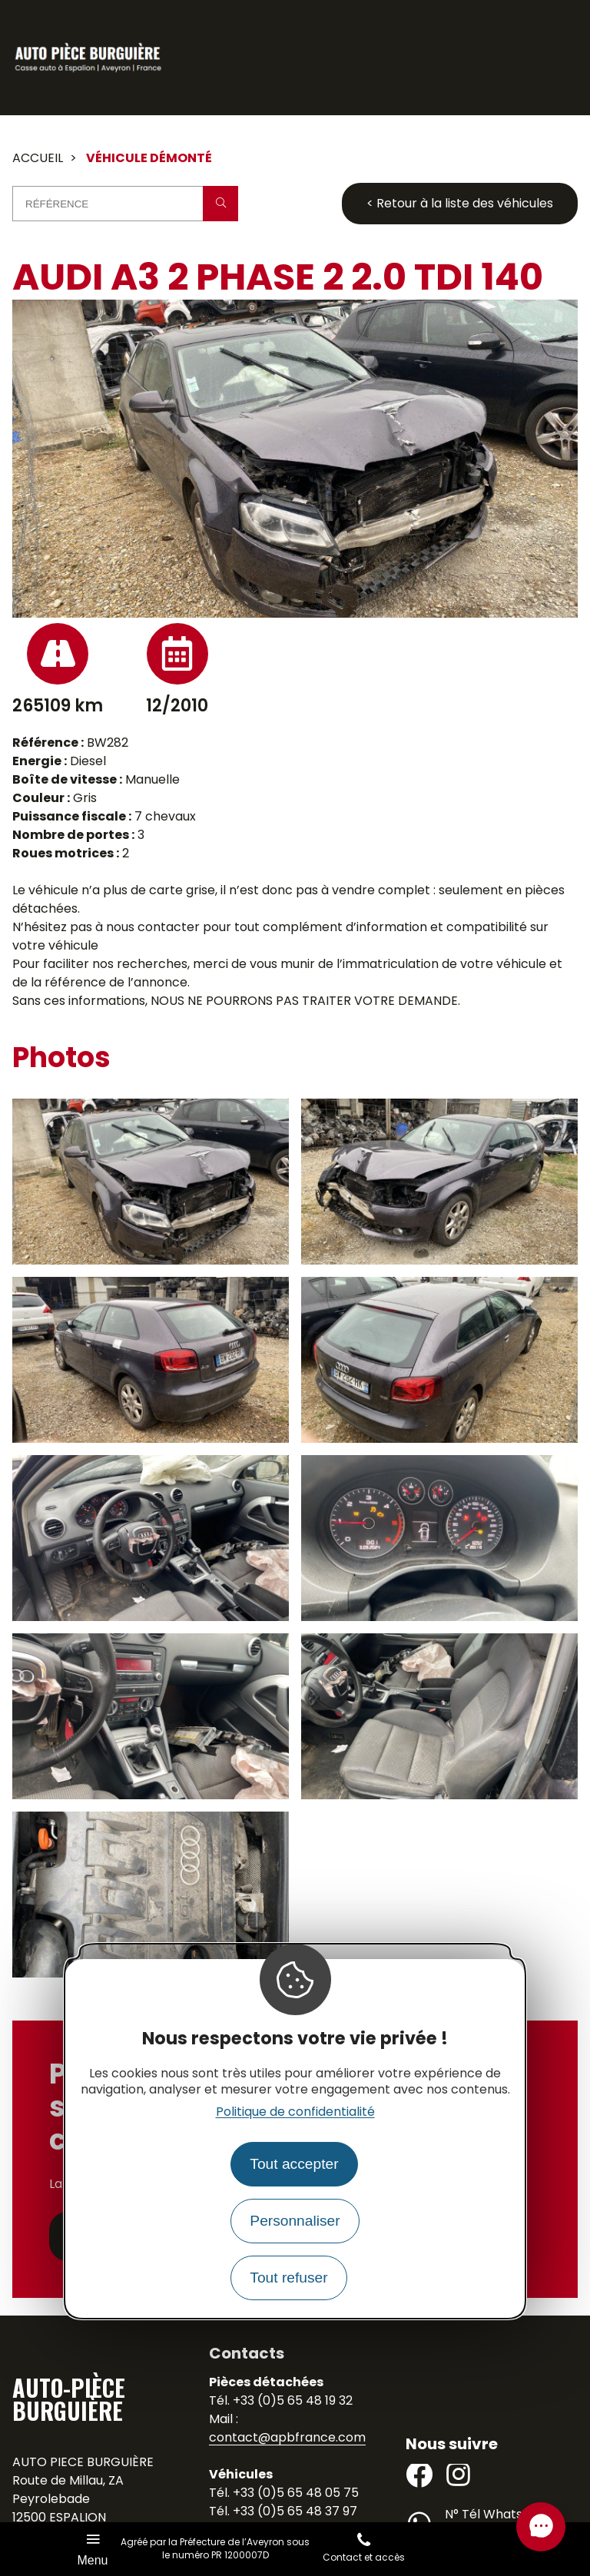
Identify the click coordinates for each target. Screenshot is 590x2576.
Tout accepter (294, 2164)
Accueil (37, 158)
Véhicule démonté (149, 158)
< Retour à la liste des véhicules (459, 203)
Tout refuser (288, 2277)
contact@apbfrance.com (287, 2437)
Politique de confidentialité (295, 2111)
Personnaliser (295, 2221)
